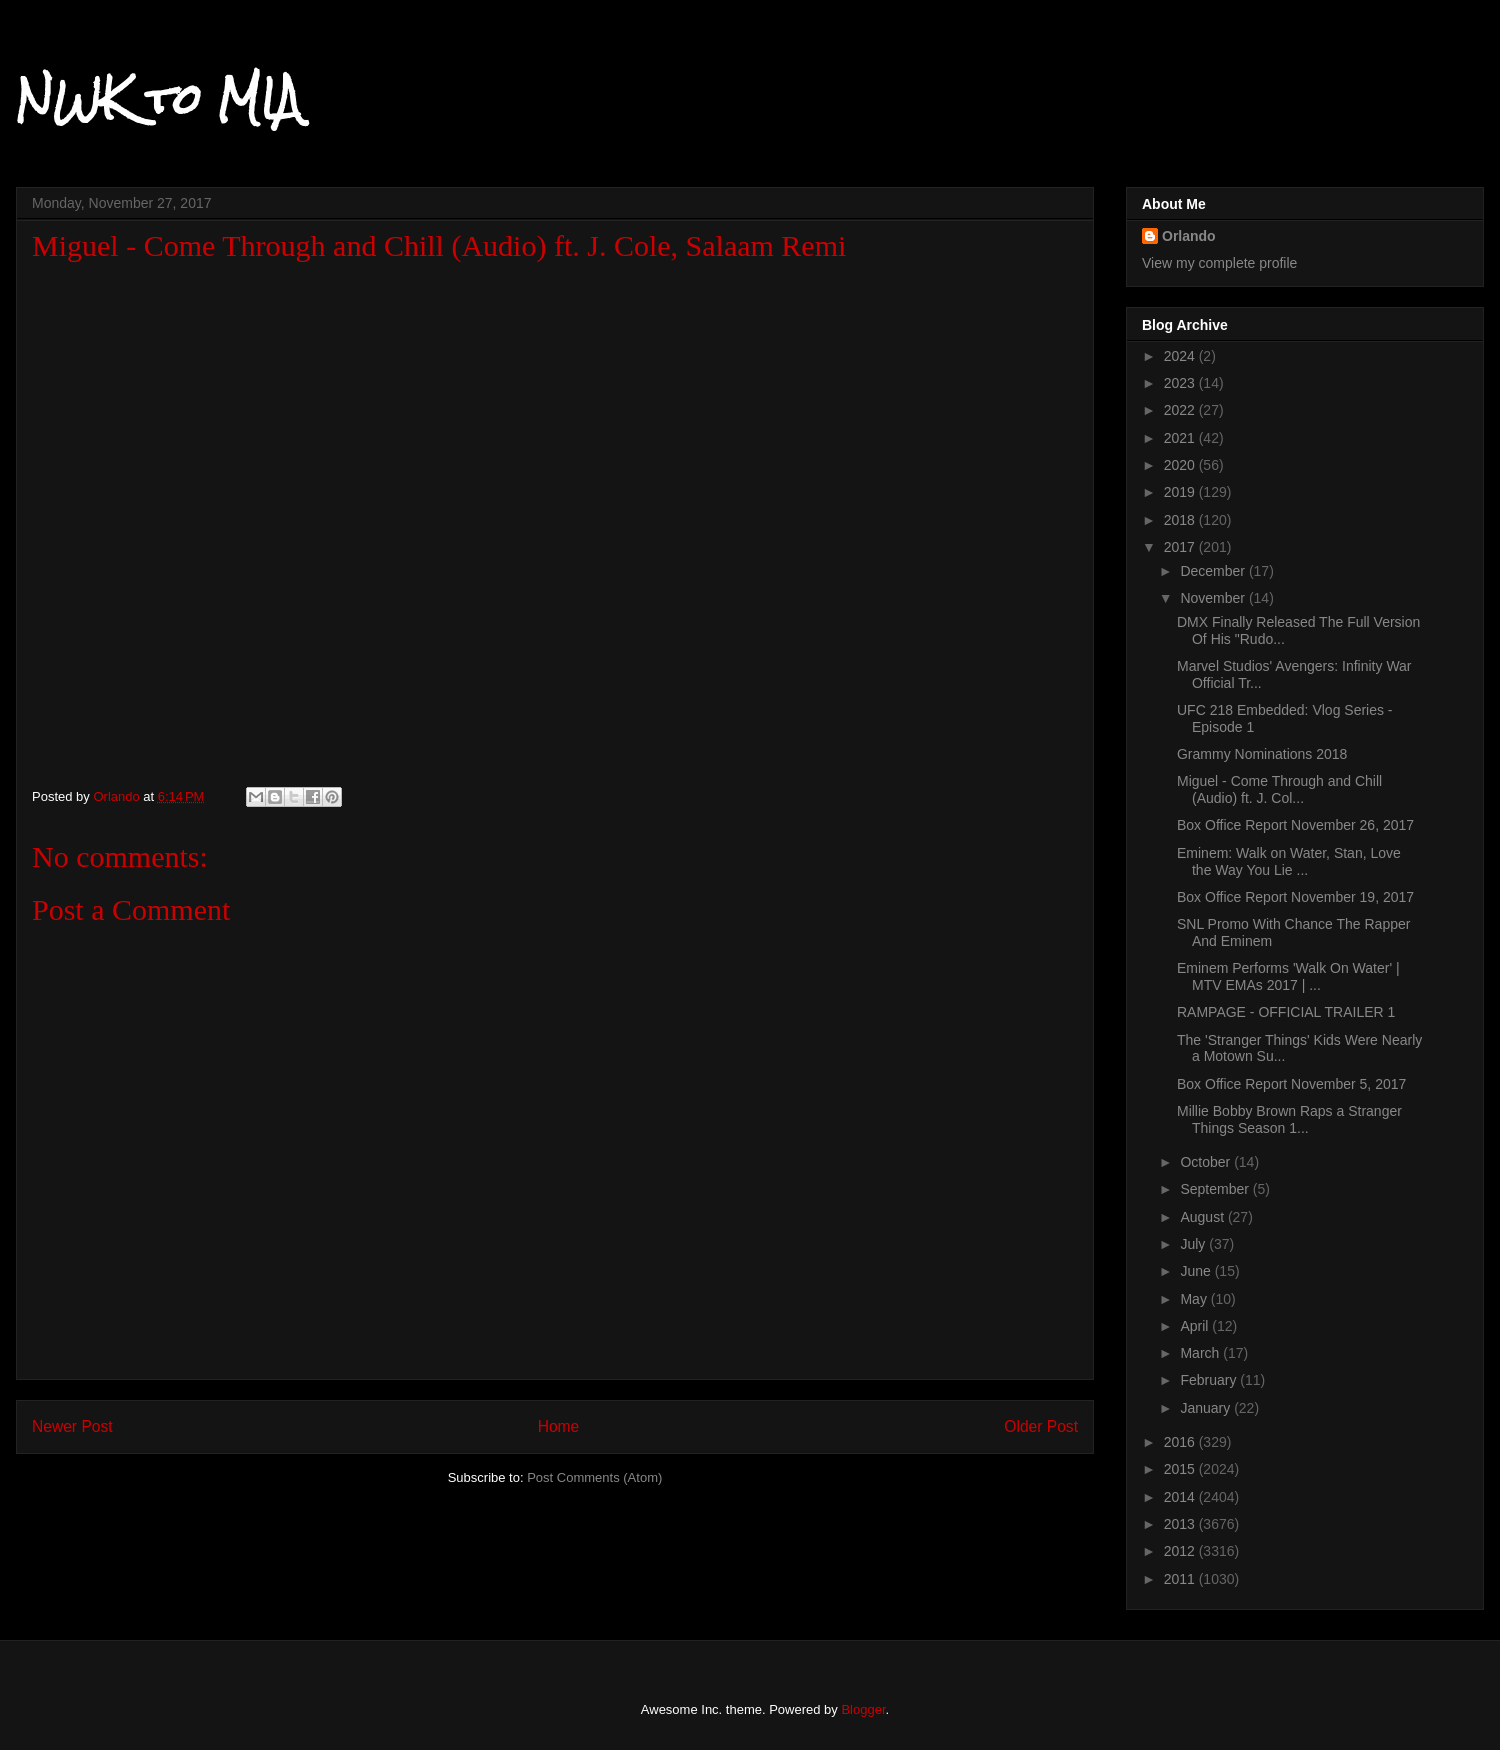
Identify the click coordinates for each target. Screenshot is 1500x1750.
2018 (1181, 520)
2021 (1181, 438)
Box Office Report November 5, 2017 (1291, 1084)
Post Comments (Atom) (594, 1477)
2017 (1181, 547)
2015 (1181, 1469)
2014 (1181, 1497)
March (1201, 1353)
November (1214, 598)
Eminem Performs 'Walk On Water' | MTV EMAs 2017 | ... (1288, 976)
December (1214, 571)
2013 (1181, 1524)
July (1194, 1244)
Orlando (1189, 236)
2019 (1181, 492)
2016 (1181, 1442)
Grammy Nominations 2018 (1262, 754)
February (1210, 1380)
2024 (1181, 356)
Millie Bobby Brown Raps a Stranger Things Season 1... (1289, 1119)
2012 (1181, 1551)
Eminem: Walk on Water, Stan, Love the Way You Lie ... (1289, 861)
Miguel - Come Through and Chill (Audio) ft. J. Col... (1279, 789)
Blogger (863, 1709)
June (1197, 1271)
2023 (1181, 383)
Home (559, 1426)
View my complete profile (1219, 263)
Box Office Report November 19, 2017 (1295, 897)
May (1195, 1299)
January (1207, 1408)
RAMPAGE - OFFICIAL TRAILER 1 (1286, 1012)
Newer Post (72, 1426)
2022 (1181, 410)
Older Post (1041, 1426)
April (1196, 1326)
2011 (1181, 1579)
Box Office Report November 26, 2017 (1295, 825)
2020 (1181, 465)
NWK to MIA (158, 99)
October (1207, 1162)
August (1203, 1217)
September (1216, 1189)
